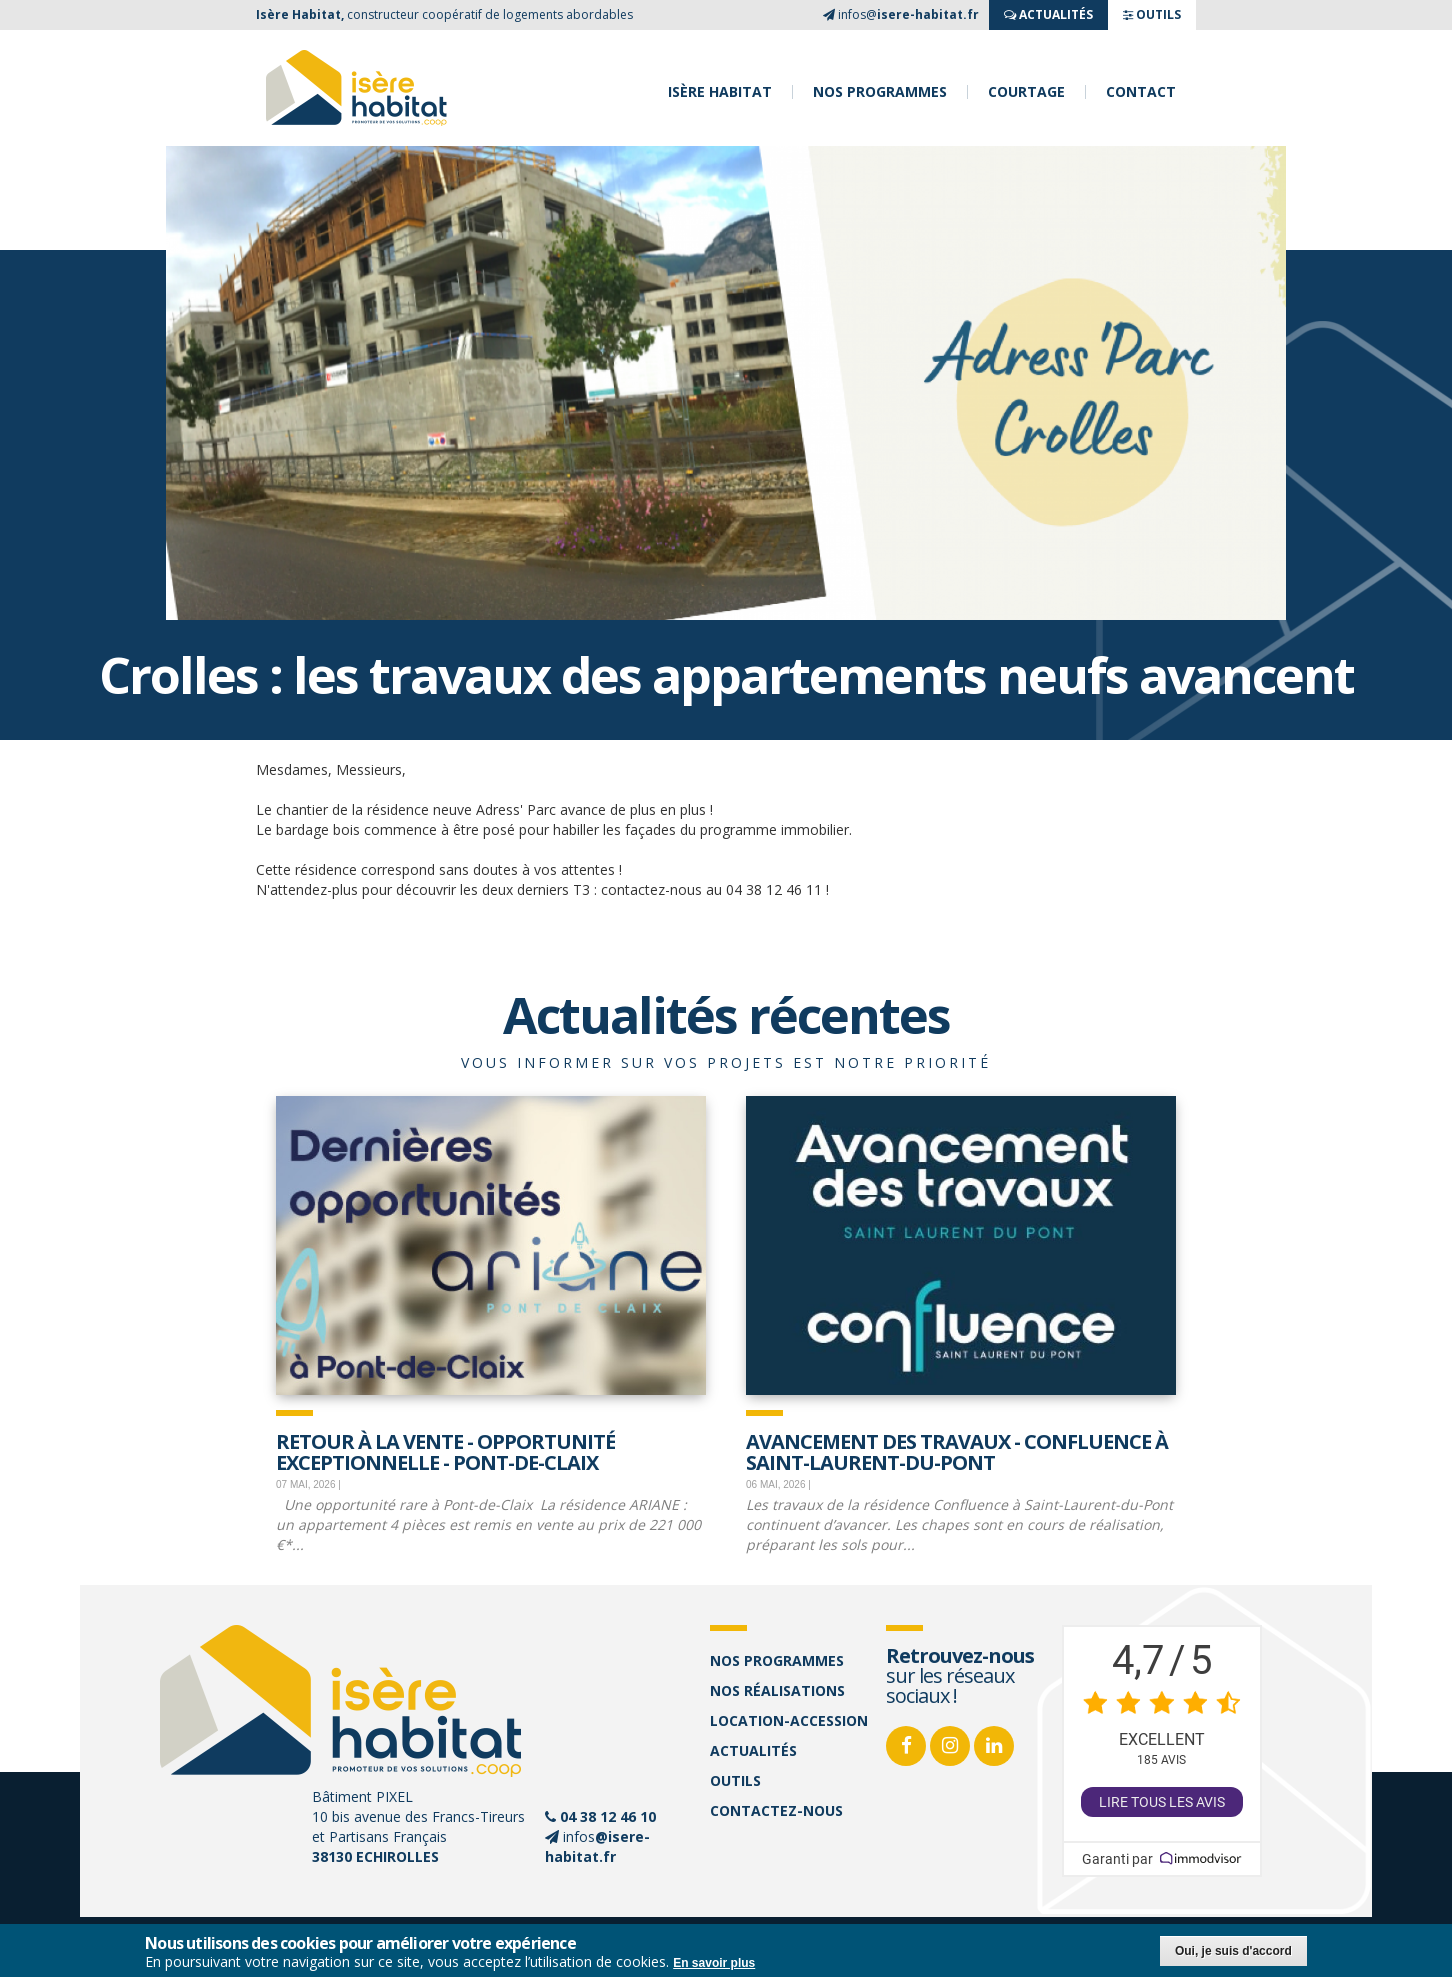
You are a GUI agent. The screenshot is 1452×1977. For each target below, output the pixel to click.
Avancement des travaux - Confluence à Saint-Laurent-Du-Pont (957, 1450)
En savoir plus (714, 1964)
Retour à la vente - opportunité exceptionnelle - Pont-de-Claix (445, 1450)
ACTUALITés (1048, 14)
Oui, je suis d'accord (1233, 1952)
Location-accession (789, 1720)
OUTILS (1152, 14)
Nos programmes (880, 92)
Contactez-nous (776, 1810)
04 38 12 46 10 (608, 1816)
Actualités (753, 1750)
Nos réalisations (777, 1690)
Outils (735, 1780)
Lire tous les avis (1162, 1802)
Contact (1141, 92)
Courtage (1026, 92)
